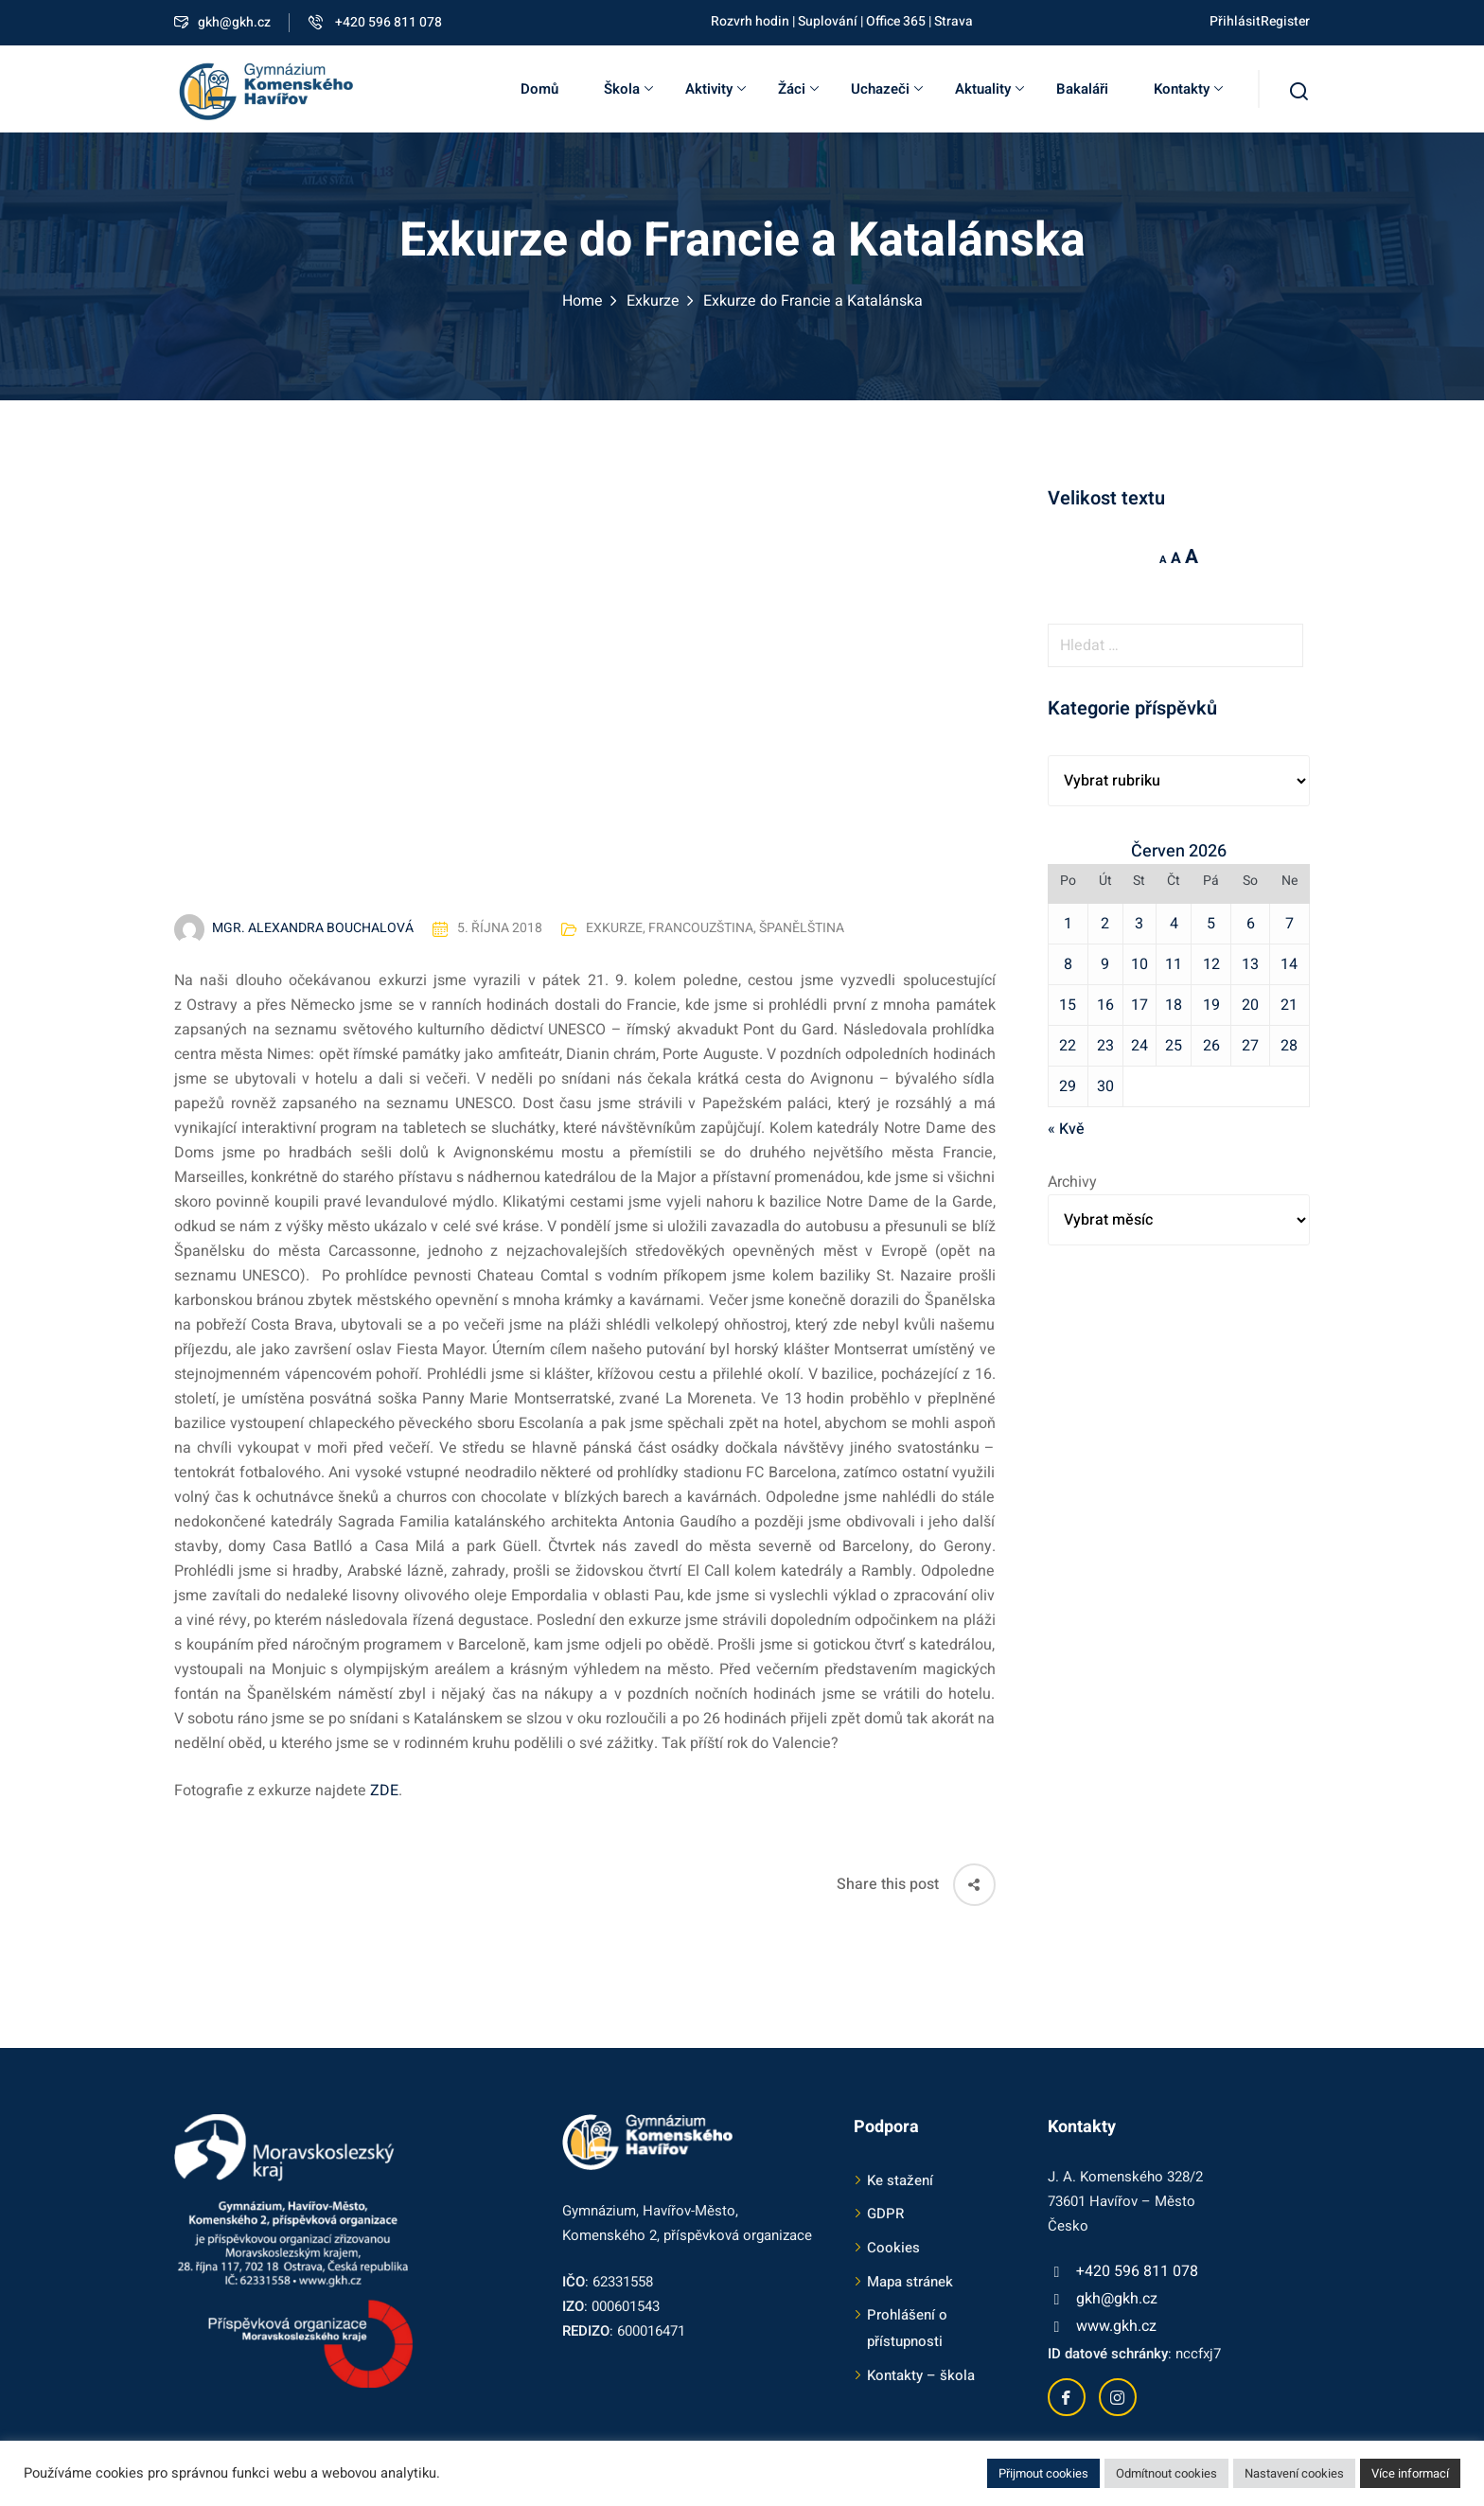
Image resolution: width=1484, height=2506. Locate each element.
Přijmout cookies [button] (1043, 2473)
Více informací (1410, 2473)
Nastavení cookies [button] (1294, 2473)
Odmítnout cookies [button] (1166, 2473)
